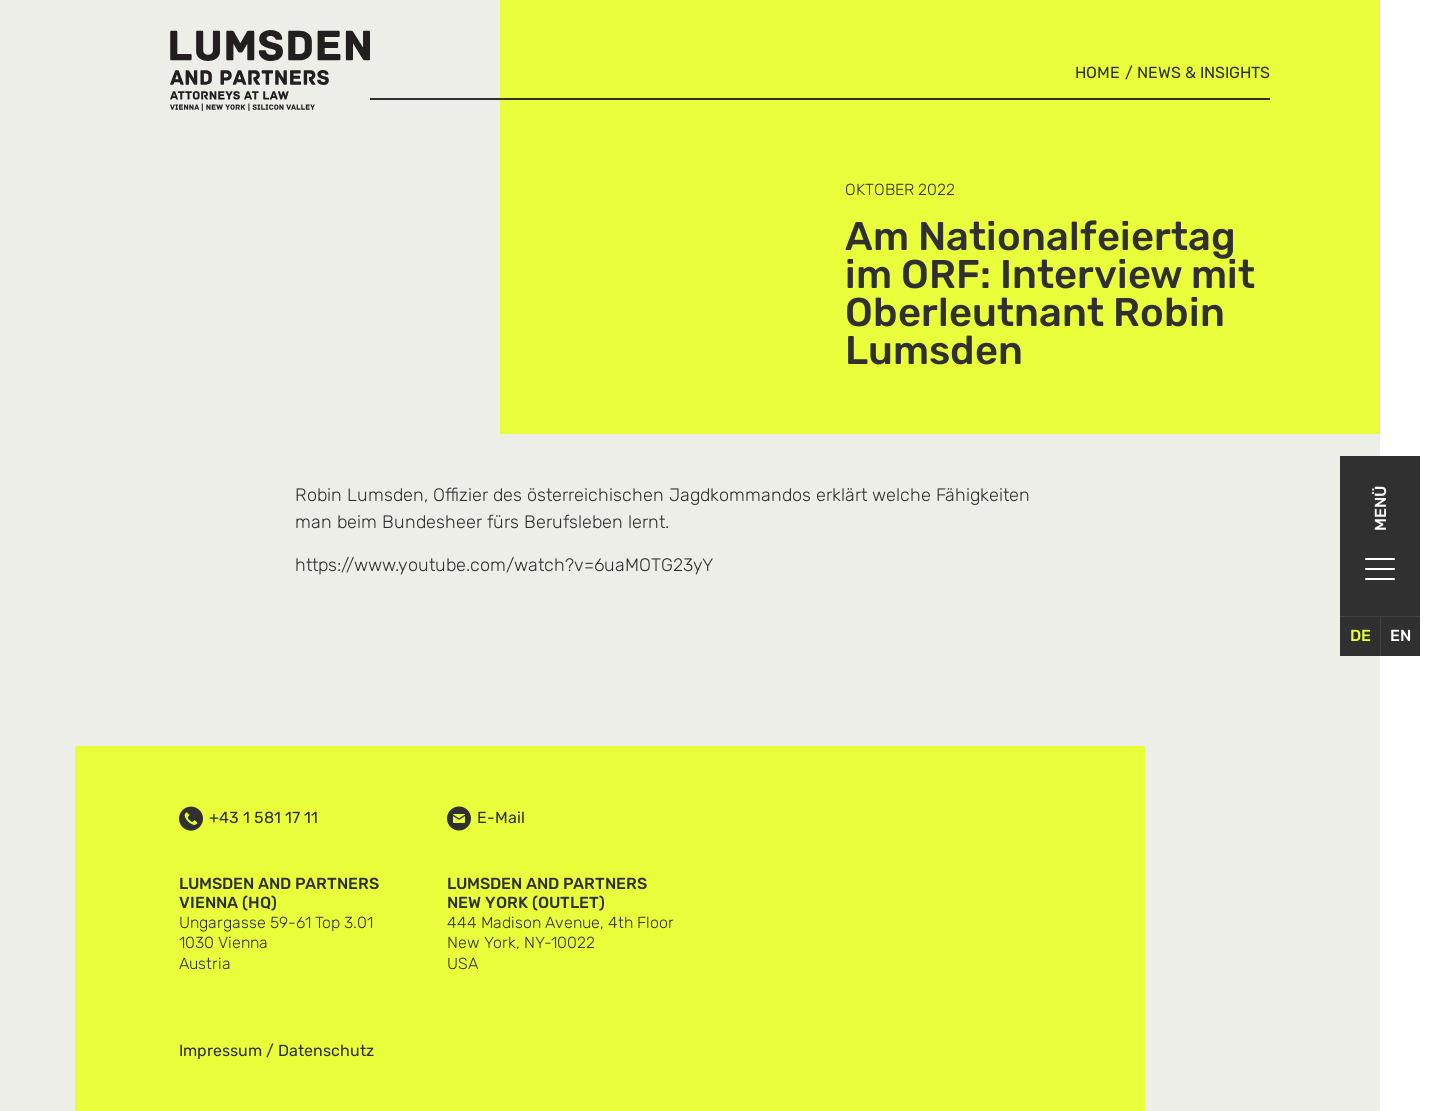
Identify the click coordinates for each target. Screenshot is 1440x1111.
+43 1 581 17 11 (263, 818)
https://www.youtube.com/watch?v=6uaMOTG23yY (504, 565)
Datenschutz (326, 1050)
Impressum (220, 1050)
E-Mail (501, 818)
